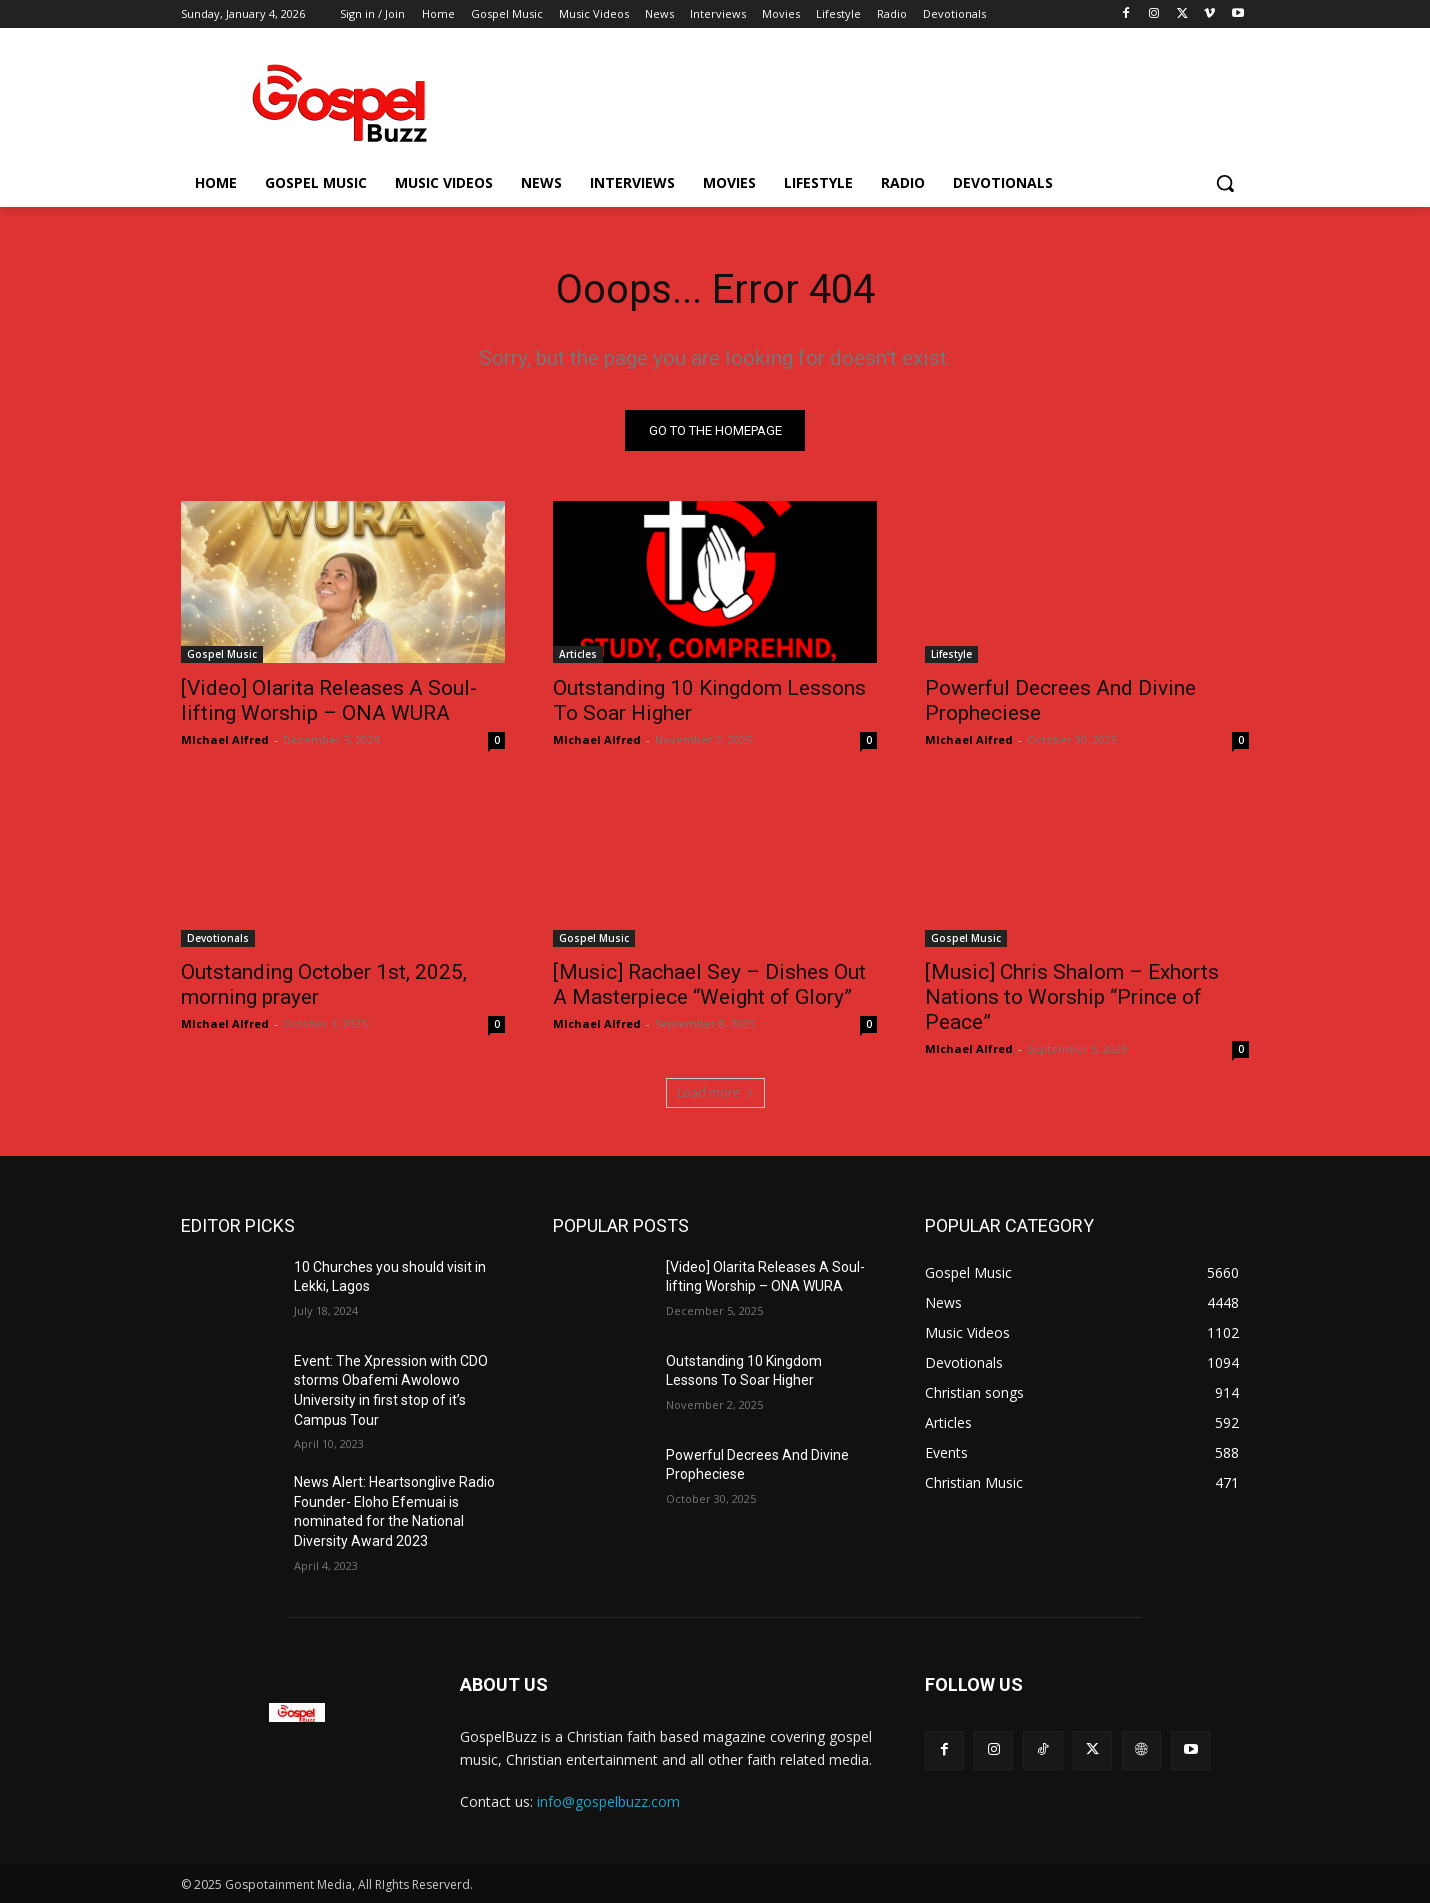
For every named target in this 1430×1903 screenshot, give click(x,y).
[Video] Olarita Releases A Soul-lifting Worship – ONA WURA (329, 700)
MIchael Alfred (225, 739)
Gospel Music (222, 654)
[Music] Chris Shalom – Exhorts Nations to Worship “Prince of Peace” (1072, 997)
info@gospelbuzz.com (608, 1802)
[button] (1225, 183)
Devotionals (218, 938)
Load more (715, 1092)
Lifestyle (951, 654)
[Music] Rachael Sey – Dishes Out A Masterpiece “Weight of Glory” (709, 984)
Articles (578, 654)
